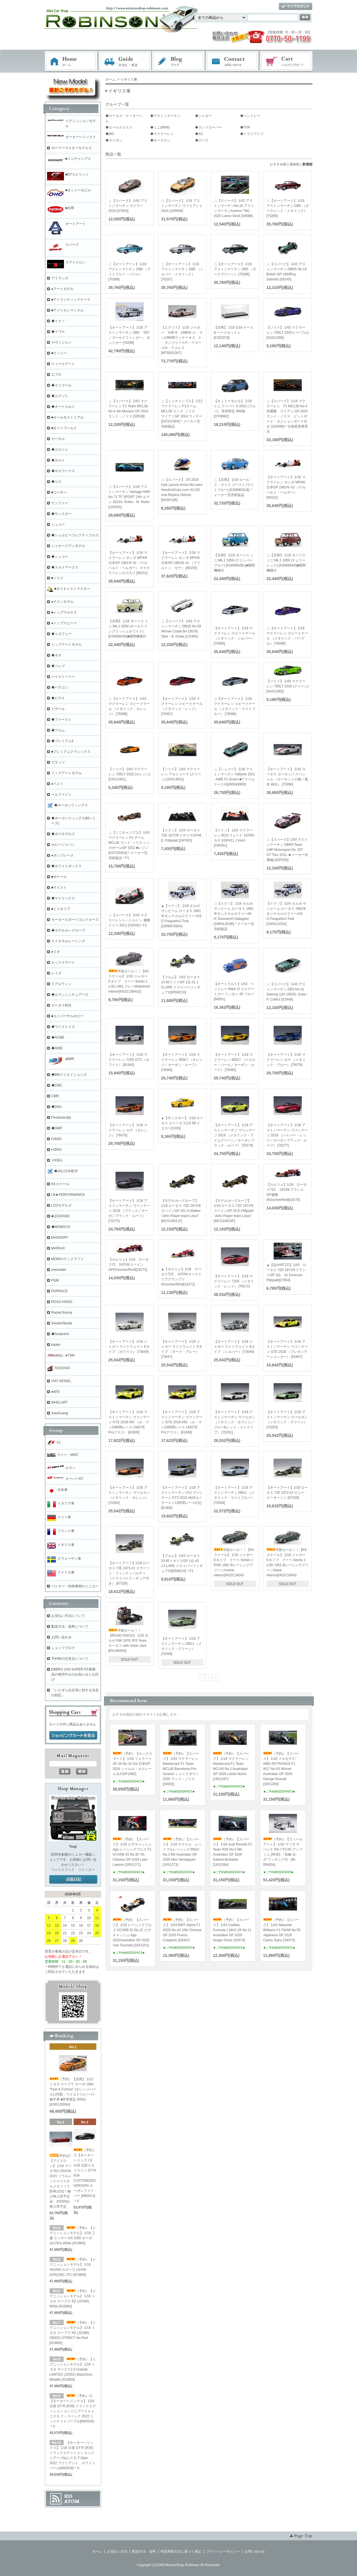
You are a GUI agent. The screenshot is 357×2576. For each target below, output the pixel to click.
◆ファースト (61, 720)
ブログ (178, 61)
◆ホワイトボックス (66, 866)
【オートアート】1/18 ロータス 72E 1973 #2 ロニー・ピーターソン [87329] (287, 1493)
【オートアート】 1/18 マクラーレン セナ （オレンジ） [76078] (128, 1130)
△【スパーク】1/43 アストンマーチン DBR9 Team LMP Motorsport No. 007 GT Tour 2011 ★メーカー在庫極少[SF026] (287, 850)
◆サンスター (61, 514)
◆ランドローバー (208, 127)
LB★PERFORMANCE (68, 1195)
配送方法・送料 (144, 2551)
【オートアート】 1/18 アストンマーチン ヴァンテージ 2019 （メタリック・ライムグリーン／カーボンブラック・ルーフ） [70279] (234, 1135)
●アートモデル (62, 289)
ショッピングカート (286, 61)
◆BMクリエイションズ (69, 1075)
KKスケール (60, 1184)
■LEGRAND (60, 1216)
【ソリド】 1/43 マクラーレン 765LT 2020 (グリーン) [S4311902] (288, 686)
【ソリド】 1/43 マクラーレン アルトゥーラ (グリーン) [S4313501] (181, 774)
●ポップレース (62, 855)
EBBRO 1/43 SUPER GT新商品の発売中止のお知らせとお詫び (75, 1674)
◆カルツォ (59, 450)
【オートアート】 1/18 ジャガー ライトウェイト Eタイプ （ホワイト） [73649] (129, 1347)
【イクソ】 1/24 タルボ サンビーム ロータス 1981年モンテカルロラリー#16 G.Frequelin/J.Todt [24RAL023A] (286, 914)
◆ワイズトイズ (63, 1027)
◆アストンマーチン (165, 116)
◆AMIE (57, 1048)
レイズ (56, 973)
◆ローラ (202, 140)
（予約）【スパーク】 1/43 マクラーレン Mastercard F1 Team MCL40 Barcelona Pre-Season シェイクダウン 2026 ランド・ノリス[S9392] (181, 1769)
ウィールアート (63, 364)
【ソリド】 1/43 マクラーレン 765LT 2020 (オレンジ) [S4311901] (129, 774)
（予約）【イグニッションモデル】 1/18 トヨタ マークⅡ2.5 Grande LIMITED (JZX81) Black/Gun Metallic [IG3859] (73, 2369)
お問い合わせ (232, 61)
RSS (68, 2496)
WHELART (59, 1402)
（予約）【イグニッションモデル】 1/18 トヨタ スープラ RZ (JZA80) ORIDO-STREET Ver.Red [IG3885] (73, 2333)
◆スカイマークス (64, 567)
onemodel (58, 1270)
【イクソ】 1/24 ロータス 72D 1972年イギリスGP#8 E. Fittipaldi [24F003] (181, 835)
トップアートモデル (66, 645)
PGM (55, 1280)
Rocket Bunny (61, 1312)
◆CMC (56, 1085)
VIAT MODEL (61, 1381)
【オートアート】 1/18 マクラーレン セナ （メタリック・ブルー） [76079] (286, 1060)
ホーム (71, 61)
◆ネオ (56, 655)
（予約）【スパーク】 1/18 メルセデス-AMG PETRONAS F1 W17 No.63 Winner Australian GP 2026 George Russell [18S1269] (281, 1769)
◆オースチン (160, 140)
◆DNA (56, 1107)
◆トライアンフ (252, 134)
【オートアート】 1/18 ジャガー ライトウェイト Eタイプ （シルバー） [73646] (234, 1347)
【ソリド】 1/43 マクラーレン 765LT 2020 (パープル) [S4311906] (288, 333)
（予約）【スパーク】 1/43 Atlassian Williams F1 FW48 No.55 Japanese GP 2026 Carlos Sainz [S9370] (282, 1930)
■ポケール (59, 877)
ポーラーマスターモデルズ (71, 148)
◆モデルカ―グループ (68, 930)
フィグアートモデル (66, 773)
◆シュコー (59, 557)
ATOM (71, 2501)
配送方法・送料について (69, 1626)
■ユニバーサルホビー (67, 1016)
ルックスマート (63, 962)
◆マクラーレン (162, 134)
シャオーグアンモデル (68, 546)
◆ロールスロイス (118, 127)
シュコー (58, 524)
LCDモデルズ (61, 1205)
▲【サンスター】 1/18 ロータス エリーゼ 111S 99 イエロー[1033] (182, 1123)
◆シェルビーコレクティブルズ (75, 535)
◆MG (109, 134)
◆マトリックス (63, 898)
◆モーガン (113, 140)
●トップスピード (64, 623)
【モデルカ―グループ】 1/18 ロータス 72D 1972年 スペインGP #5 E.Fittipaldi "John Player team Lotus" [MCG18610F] (234, 1211)
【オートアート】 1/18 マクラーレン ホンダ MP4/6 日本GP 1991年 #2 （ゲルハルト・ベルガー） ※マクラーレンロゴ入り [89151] (129, 563)
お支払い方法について (68, 1616)
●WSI (55, 1392)
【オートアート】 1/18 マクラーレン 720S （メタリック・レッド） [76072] (234, 1281)
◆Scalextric (60, 1334)
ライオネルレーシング (68, 941)
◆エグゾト (59, 396)
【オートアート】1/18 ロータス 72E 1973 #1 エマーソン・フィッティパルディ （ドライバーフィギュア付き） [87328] (129, 1573)
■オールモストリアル (67, 417)
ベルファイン (61, 794)
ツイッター (86, 1870)
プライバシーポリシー (223, 2551)
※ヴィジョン (61, 342)
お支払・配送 (124, 61)
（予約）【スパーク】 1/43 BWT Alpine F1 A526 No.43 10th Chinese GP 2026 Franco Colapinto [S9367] (182, 1930)
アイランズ (59, 278)
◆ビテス (58, 698)
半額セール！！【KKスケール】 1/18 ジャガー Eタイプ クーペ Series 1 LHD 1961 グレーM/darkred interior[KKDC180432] (129, 981)
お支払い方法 (117, 2551)
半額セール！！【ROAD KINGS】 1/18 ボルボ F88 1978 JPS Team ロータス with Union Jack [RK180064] (128, 1640)
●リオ (55, 952)
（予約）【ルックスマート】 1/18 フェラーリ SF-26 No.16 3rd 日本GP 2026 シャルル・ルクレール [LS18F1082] (132, 1764)
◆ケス (56, 482)
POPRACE (59, 1291)
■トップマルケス (64, 612)
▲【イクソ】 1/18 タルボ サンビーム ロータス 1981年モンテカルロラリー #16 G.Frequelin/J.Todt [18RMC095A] (181, 916)
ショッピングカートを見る (73, 1735)
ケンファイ (59, 503)
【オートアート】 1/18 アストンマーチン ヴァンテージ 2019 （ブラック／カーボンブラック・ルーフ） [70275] (129, 1211)
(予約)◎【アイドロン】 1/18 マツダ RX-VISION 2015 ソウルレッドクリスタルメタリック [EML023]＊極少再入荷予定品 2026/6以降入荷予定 (61, 2181)
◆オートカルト (63, 407)
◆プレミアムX (62, 741)
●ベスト (57, 784)
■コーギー (59, 492)
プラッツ (58, 762)
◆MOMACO (60, 1227)
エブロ (56, 375)
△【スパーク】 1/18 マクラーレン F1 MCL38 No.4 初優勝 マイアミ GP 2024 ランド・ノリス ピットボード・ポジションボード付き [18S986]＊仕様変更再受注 (289, 416)
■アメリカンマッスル (67, 310)
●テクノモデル (62, 602)
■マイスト (59, 887)
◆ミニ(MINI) (160, 127)
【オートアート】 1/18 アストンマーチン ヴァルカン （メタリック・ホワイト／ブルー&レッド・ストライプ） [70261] (234, 1422)
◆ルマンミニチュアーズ (69, 995)
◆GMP (56, 1128)
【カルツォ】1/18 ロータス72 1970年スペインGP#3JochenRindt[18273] (128, 1265)
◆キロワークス (63, 471)
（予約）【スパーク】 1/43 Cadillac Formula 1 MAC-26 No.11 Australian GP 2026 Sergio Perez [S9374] (232, 1930)
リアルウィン (61, 984)
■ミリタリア (60, 909)
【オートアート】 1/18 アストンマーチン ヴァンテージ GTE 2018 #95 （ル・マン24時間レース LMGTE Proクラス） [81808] (182, 1422)
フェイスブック (63, 1870)
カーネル (58, 439)
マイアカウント (295, 6)
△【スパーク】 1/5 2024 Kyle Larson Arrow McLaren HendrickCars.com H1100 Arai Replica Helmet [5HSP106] (182, 490)
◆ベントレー (250, 116)
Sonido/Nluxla (61, 1323)
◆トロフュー (61, 634)
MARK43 (58, 1248)
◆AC (199, 134)
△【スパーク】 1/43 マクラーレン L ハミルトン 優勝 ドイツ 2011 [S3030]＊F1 (129, 920)
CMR (55, 1096)
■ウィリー (59, 353)
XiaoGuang (59, 1413)
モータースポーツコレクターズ (75, 920)
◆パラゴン (59, 687)
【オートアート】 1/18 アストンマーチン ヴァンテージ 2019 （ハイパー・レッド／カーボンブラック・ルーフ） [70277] (287, 1135)
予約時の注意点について (69, 1659)
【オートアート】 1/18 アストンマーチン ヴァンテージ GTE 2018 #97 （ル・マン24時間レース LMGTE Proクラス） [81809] (129, 1422)
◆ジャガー (203, 116)
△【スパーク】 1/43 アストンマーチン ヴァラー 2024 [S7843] (127, 206)
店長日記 (73, 1879)
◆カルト (58, 460)
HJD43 (56, 1139)
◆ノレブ (58, 666)
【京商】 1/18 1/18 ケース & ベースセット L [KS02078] (234, 333)
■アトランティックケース (70, 300)
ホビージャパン (63, 845)
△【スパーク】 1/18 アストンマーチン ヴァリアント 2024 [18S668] (182, 206)
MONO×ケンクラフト (67, 1259)
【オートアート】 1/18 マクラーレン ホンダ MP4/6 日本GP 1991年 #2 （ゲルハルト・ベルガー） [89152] (286, 487)
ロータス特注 (61, 1005)
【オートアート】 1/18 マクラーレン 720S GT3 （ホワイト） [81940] (128, 1060)
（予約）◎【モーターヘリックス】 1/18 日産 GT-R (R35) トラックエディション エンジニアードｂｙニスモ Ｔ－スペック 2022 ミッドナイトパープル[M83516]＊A (73, 2411)
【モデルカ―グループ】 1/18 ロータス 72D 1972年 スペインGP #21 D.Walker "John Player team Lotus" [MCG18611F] (181, 1211)
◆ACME (58, 1037)
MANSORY (59, 1238)
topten (56, 1345)
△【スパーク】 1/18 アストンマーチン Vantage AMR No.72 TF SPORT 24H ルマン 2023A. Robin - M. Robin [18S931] (129, 497)
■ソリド (57, 578)
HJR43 (56, 1150)
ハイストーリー (63, 677)
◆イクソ (58, 321)
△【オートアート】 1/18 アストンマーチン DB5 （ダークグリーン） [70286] (235, 269)
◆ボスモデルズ (63, 834)
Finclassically (61, 1117)
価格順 (294, 164)
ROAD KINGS (61, 1302)
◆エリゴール (61, 385)
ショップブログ (63, 1648)
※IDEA (57, 1160)
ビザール (58, 709)
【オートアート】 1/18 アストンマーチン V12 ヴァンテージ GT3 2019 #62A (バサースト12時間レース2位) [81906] (182, 1498)
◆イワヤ (58, 332)
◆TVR (245, 127)
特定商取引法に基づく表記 (181, 2551)
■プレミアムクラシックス (70, 752)
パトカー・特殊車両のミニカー (75, 1586)
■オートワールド (64, 428)
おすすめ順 (278, 164)
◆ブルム (58, 730)
